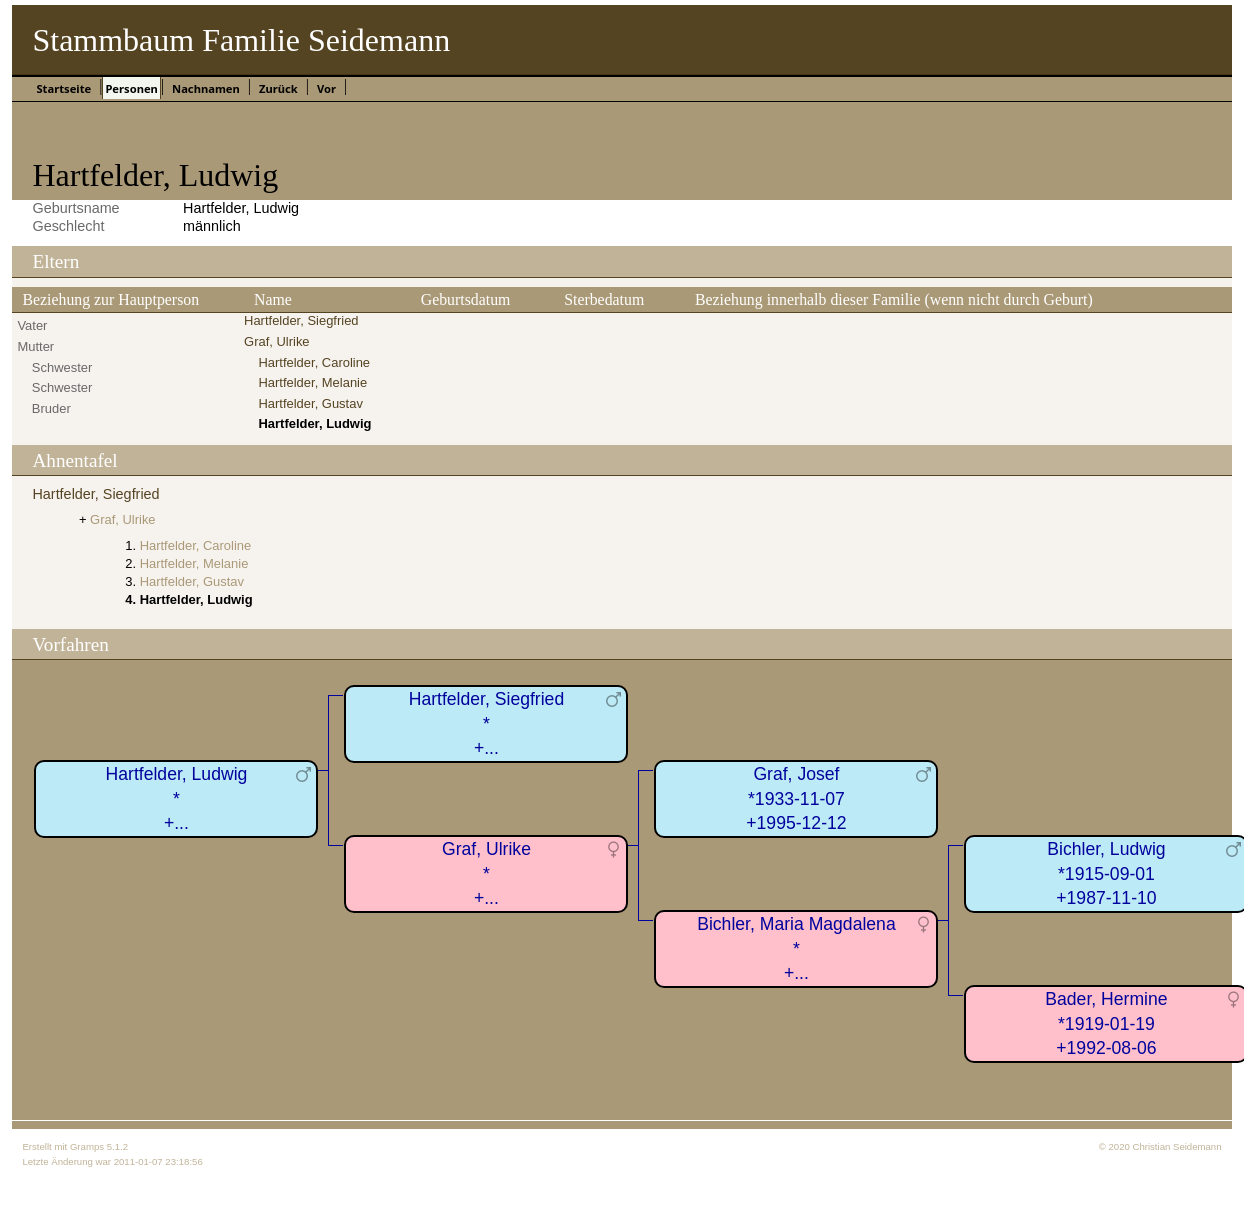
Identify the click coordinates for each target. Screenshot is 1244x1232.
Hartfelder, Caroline (314, 362)
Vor (326, 88)
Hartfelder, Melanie (312, 382)
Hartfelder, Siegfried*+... (487, 723)
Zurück (278, 88)
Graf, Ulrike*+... (486, 873)
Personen (131, 88)
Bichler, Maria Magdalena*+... (796, 948)
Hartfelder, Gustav (310, 403)
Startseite (63, 88)
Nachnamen (206, 88)
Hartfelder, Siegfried (301, 320)
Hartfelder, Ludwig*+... (177, 798)
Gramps (87, 1146)
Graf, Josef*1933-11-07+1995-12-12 (796, 798)
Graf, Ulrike (277, 341)
